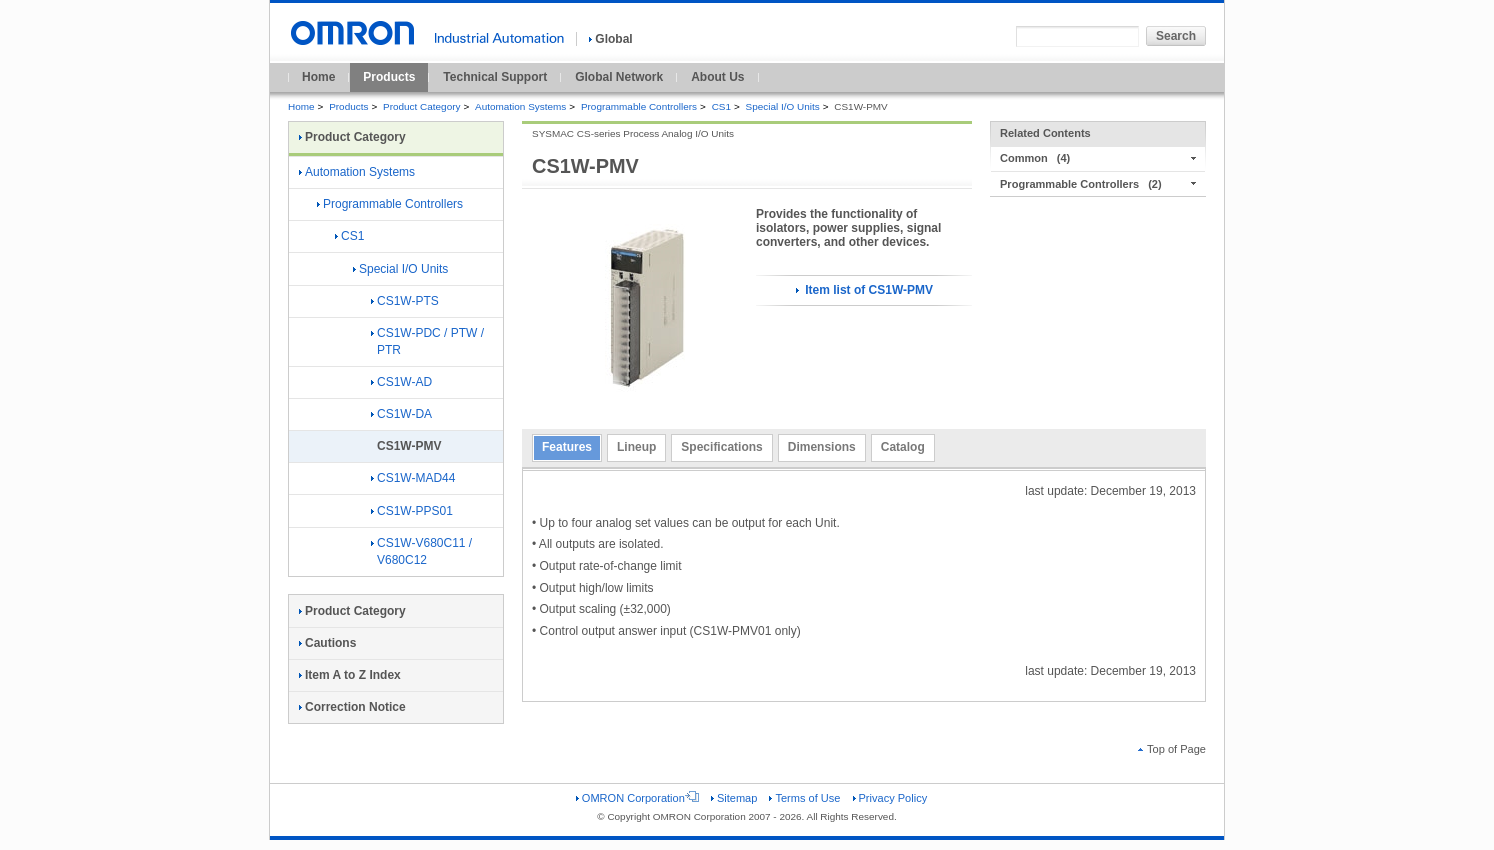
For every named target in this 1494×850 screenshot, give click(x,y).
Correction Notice (352, 707)
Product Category (421, 106)
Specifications (721, 447)
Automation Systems (520, 106)
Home (318, 77)
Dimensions (822, 447)
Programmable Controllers (639, 106)
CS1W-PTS (405, 301)
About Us (717, 77)
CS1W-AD (401, 382)
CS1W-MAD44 (413, 478)
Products (389, 77)
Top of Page (1172, 749)
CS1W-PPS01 (412, 511)
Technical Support (495, 77)
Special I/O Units (783, 106)
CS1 (721, 106)
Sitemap (734, 798)
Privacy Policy (890, 798)
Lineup (636, 447)
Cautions (327, 643)
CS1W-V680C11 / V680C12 (421, 551)
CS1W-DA (401, 414)
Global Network (619, 77)
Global (610, 39)
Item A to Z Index (350, 675)
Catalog (903, 447)
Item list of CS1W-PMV (864, 290)
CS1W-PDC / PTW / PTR (427, 341)
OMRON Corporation (637, 798)
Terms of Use (804, 798)
